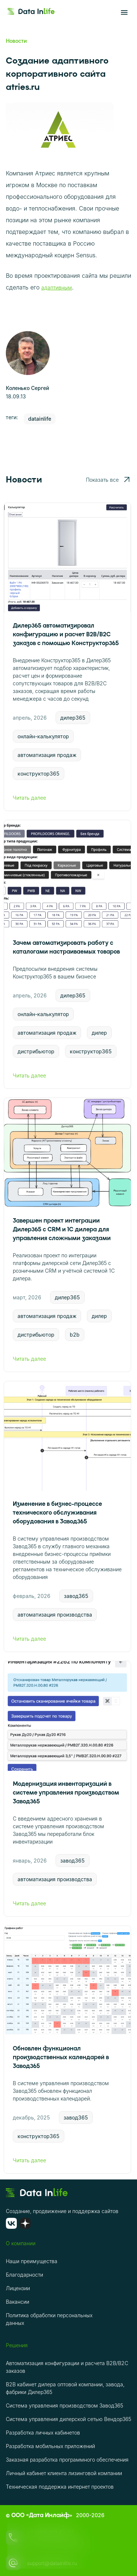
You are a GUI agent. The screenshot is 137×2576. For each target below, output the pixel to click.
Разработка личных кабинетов (43, 2432)
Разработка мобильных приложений (50, 2446)
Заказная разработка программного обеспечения (67, 2459)
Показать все (107, 480)
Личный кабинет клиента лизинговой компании (64, 2473)
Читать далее (67, 798)
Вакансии (17, 2302)
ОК (21, 2558)
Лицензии (18, 2288)
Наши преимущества (31, 2261)
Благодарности (24, 2275)
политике (46, 2541)
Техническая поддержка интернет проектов (60, 2487)
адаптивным (56, 287)
